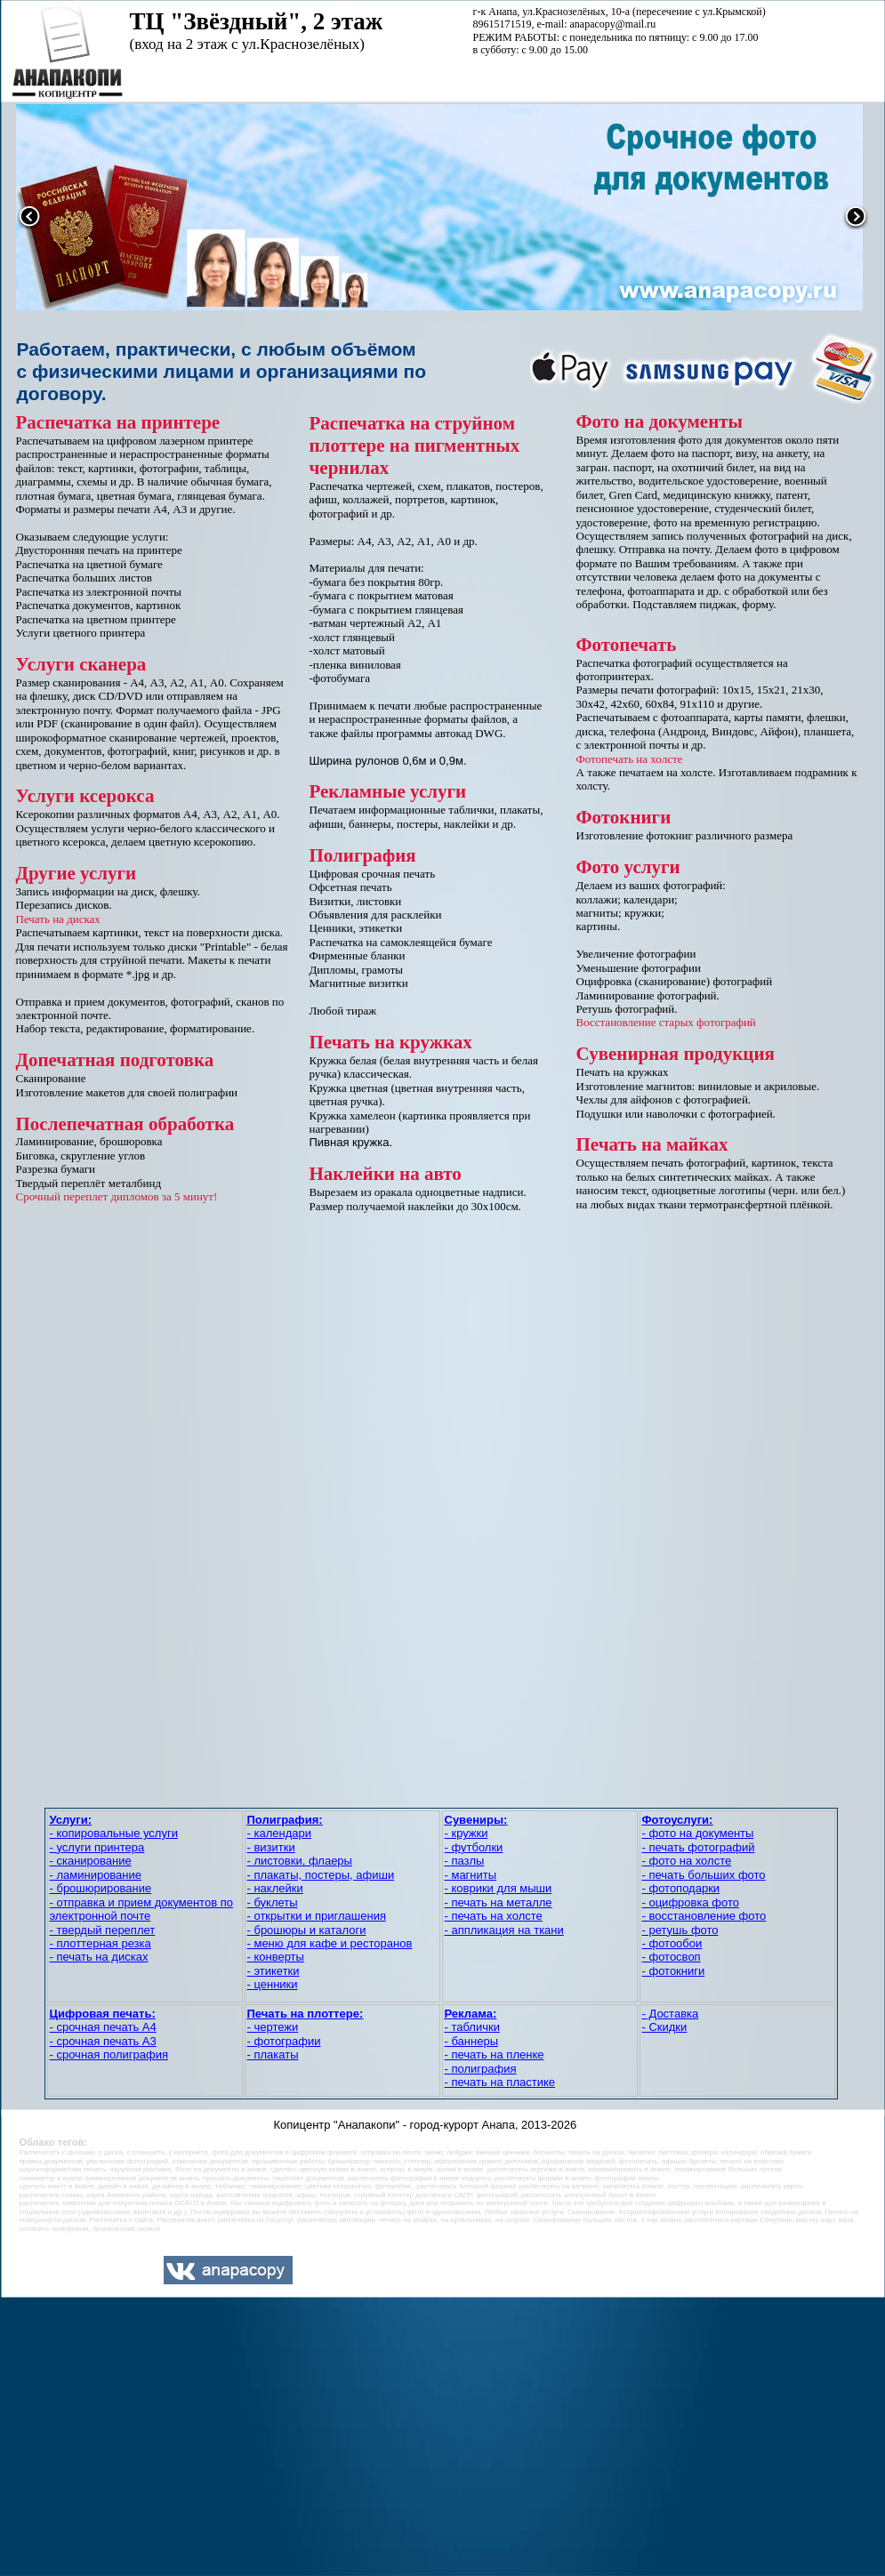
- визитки (271, 1847)
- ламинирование (96, 1875)
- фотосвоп (671, 1956)
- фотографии (284, 2041)
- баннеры (471, 2041)
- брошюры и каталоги (306, 1930)
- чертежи (273, 2027)
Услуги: (71, 1819)
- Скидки (665, 2027)
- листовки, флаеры (299, 1860)
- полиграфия (481, 2068)
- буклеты (272, 1902)
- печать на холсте (494, 1915)
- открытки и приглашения (316, 1915)
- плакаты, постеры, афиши (321, 1875)
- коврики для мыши (498, 1888)
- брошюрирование (101, 1888)
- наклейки (275, 1888)
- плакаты (273, 2054)
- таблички (472, 2027)
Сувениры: (476, 1819)
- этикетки (273, 1971)
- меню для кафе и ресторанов (330, 1943)
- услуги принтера (97, 1847)
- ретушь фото (680, 1930)
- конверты (275, 1956)
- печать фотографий (698, 1847)
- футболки (474, 1847)
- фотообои (672, 1943)
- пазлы (465, 1860)
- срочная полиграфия (109, 2054)
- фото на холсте (687, 1860)
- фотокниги (673, 1971)
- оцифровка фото (690, 1902)
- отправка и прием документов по (141, 1902)
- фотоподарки (681, 1888)
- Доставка (670, 2013)
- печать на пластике (500, 2082)
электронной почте (100, 1915)
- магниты (471, 1875)
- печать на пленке (494, 2054)
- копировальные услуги (114, 1833)
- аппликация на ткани (504, 1930)
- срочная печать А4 (103, 2027)
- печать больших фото (704, 1875)
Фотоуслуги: (677, 1819)
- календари (279, 1833)
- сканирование (91, 1860)
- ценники (272, 1984)
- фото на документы (698, 1833)
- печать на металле (498, 1902)
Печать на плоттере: (305, 2013)
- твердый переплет (103, 1930)
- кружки (466, 1833)
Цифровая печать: (103, 2013)
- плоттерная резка (100, 1943)
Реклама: (471, 2013)
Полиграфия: (285, 1819)
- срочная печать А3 (103, 2041)
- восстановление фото (704, 1915)
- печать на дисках (99, 1956)
